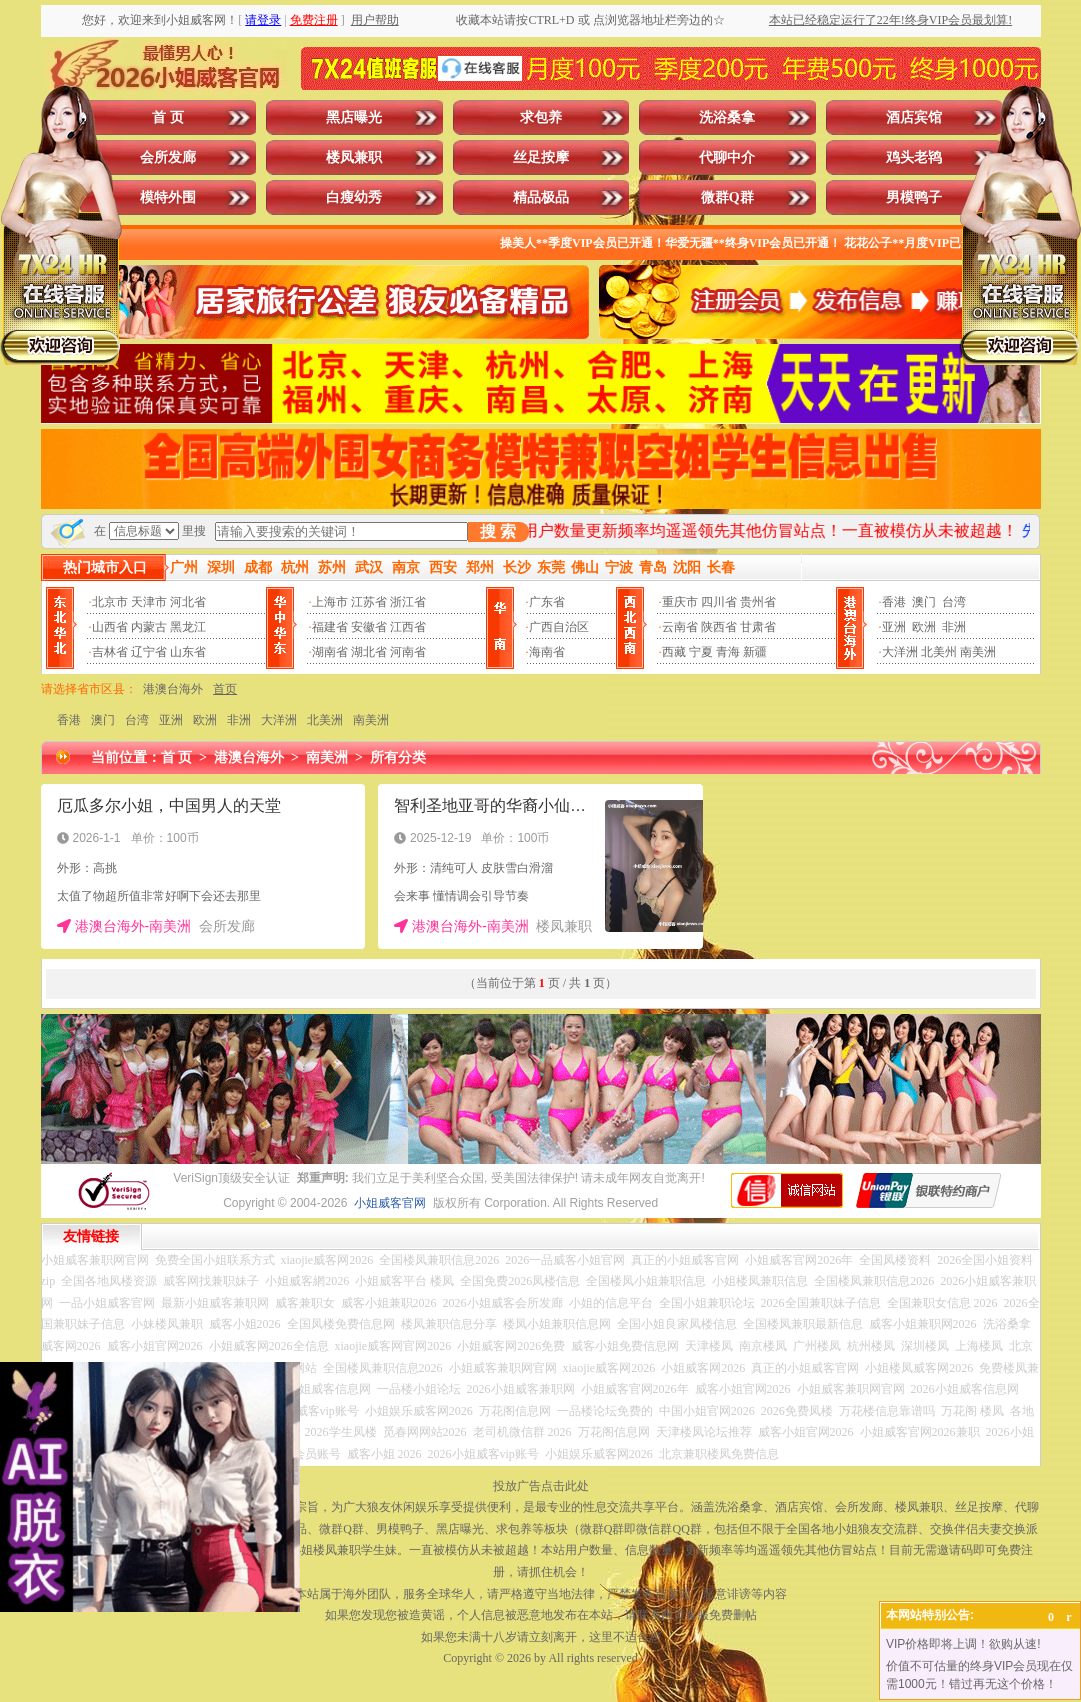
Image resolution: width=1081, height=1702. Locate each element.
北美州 (939, 652)
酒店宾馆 (914, 117)
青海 (728, 652)
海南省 (547, 652)
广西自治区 (559, 627)
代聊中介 (727, 157)
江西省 (408, 627)
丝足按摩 (541, 157)
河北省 (188, 602)
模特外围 (168, 197)
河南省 (408, 652)
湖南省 (330, 652)
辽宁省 (149, 652)
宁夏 (701, 652)
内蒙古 (149, 627)
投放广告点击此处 (541, 1486)
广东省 (547, 602)
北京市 (110, 602)
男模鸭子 (914, 197)
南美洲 (978, 652)
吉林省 (110, 652)
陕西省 (719, 627)
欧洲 (924, 627)
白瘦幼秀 (354, 197)
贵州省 (758, 602)
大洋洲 (900, 652)
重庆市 (680, 602)
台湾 (954, 602)
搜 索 (498, 531)
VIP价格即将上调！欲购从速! (963, 1644)
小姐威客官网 (390, 1203)
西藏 (674, 652)
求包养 (541, 117)
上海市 (330, 602)
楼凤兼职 (354, 157)
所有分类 (398, 757)
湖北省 (369, 652)
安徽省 (369, 627)
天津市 (149, 602)
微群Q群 (727, 197)
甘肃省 (758, 627)
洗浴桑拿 (727, 117)
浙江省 (408, 602)
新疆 (755, 652)
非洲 (954, 627)
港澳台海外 (173, 689)
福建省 (330, 627)
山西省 (110, 627)
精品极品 (541, 197)
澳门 (924, 602)
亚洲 (894, 627)
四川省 (719, 602)
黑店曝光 (354, 117)
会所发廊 (168, 157)
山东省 (188, 652)
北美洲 (325, 720)
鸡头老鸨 (914, 157)
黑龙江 (188, 627)
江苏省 (369, 602)
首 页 (168, 117)
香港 (894, 602)
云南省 (680, 627)
